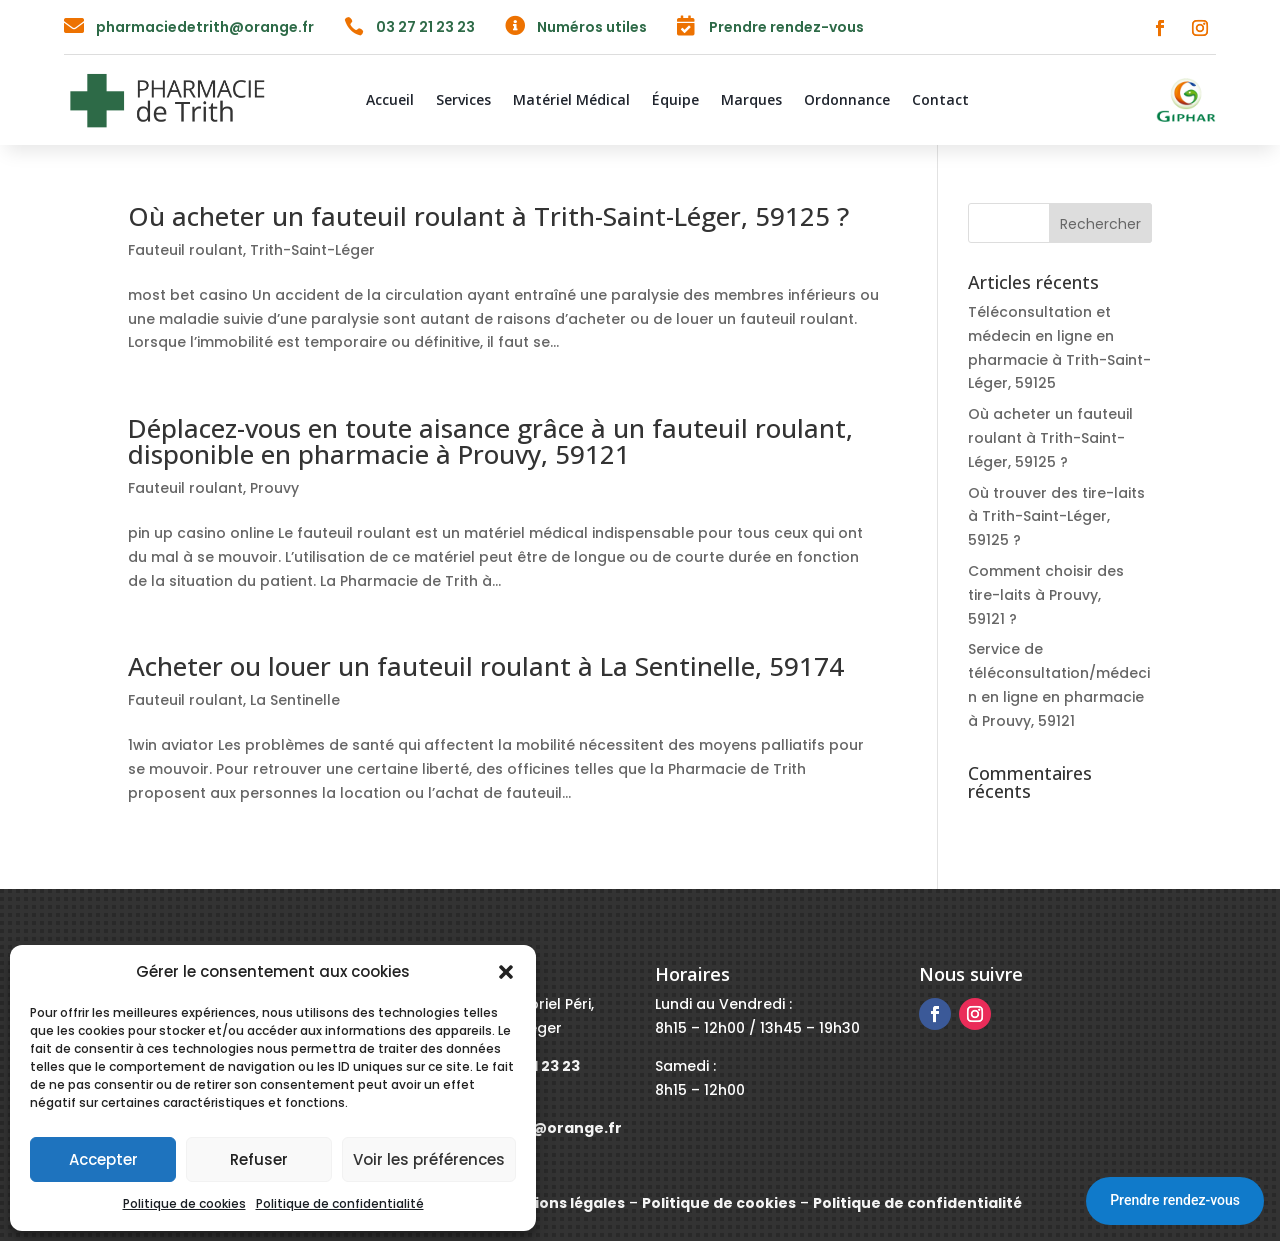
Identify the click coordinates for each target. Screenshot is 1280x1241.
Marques (751, 101)
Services (463, 101)
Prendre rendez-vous (1175, 1200)
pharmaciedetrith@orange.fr (205, 27)
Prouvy (274, 488)
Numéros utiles (592, 27)
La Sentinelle (295, 700)
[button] (506, 972)
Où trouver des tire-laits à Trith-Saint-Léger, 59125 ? (1056, 517)
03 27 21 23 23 (425, 27)
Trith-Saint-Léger (312, 250)
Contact (940, 101)
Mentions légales (560, 1203)
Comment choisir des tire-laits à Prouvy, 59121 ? (1046, 595)
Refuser (259, 1159)
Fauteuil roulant (185, 250)
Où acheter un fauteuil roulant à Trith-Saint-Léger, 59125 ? (488, 216)
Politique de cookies (184, 1203)
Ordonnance (847, 101)
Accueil (390, 101)
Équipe (675, 101)
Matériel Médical (571, 101)
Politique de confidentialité (340, 1203)
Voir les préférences (429, 1159)
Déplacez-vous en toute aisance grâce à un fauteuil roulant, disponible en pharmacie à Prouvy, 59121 (490, 441)
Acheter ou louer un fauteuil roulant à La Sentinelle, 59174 (486, 666)
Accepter (103, 1159)
